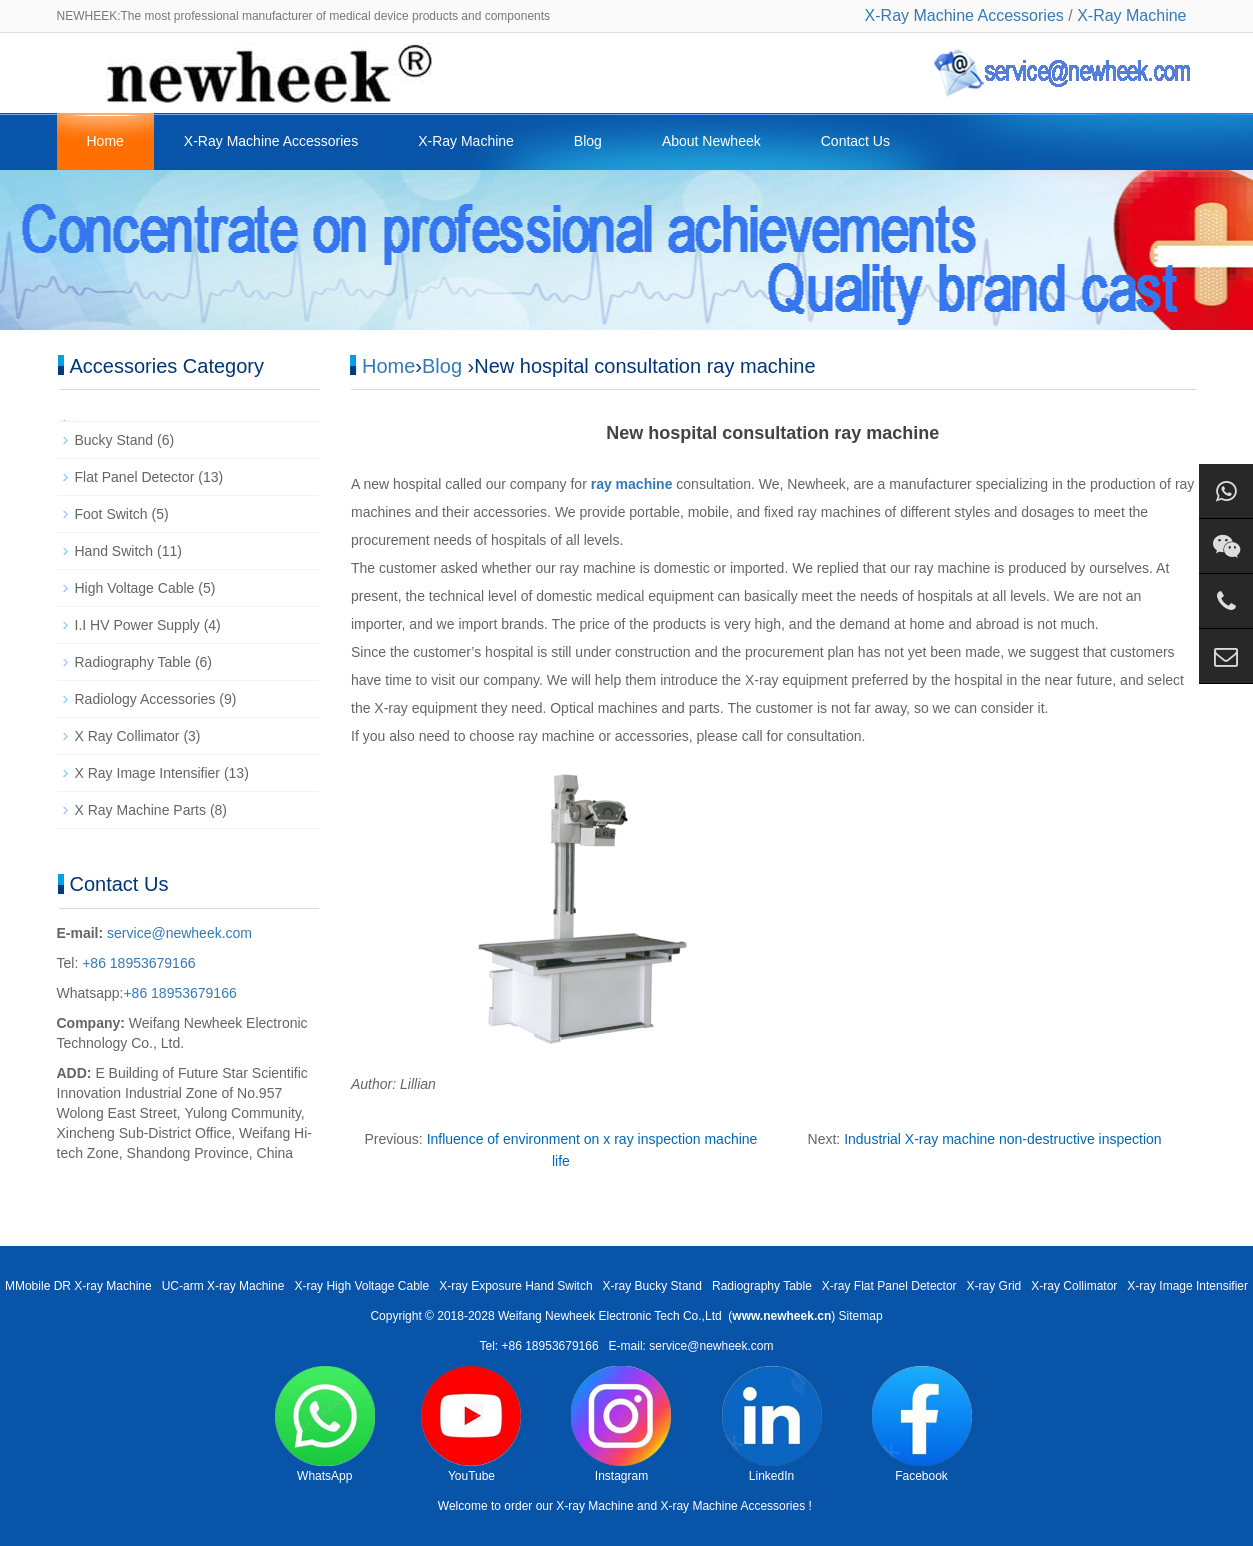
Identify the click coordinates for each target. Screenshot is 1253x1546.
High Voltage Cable (135, 588)
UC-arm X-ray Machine (223, 1286)
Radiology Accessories (145, 699)
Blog (588, 141)
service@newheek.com (179, 933)
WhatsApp (325, 1424)
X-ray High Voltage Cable (361, 1286)
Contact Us (855, 141)
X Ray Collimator (127, 736)
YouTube (471, 1424)
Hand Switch (114, 551)
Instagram (621, 1424)
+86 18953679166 (136, 963)
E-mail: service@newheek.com (691, 1346)
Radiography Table (133, 662)
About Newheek (711, 141)
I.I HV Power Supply (137, 625)
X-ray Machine (594, 1506)
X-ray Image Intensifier (1187, 1286)
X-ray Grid (994, 1286)
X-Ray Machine (1131, 15)
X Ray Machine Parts (141, 810)
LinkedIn (772, 1424)
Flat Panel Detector (135, 477)
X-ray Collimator (1074, 1286)
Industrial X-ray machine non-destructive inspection (1003, 1139)
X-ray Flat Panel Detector (889, 1286)
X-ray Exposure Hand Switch (515, 1286)
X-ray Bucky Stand (652, 1286)
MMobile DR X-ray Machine (78, 1286)
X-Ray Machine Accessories (964, 15)
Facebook (922, 1424)
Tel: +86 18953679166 (538, 1346)
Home (105, 141)
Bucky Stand (114, 440)
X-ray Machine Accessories (732, 1506)
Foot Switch (111, 514)
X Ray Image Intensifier (148, 773)
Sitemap (861, 1316)
